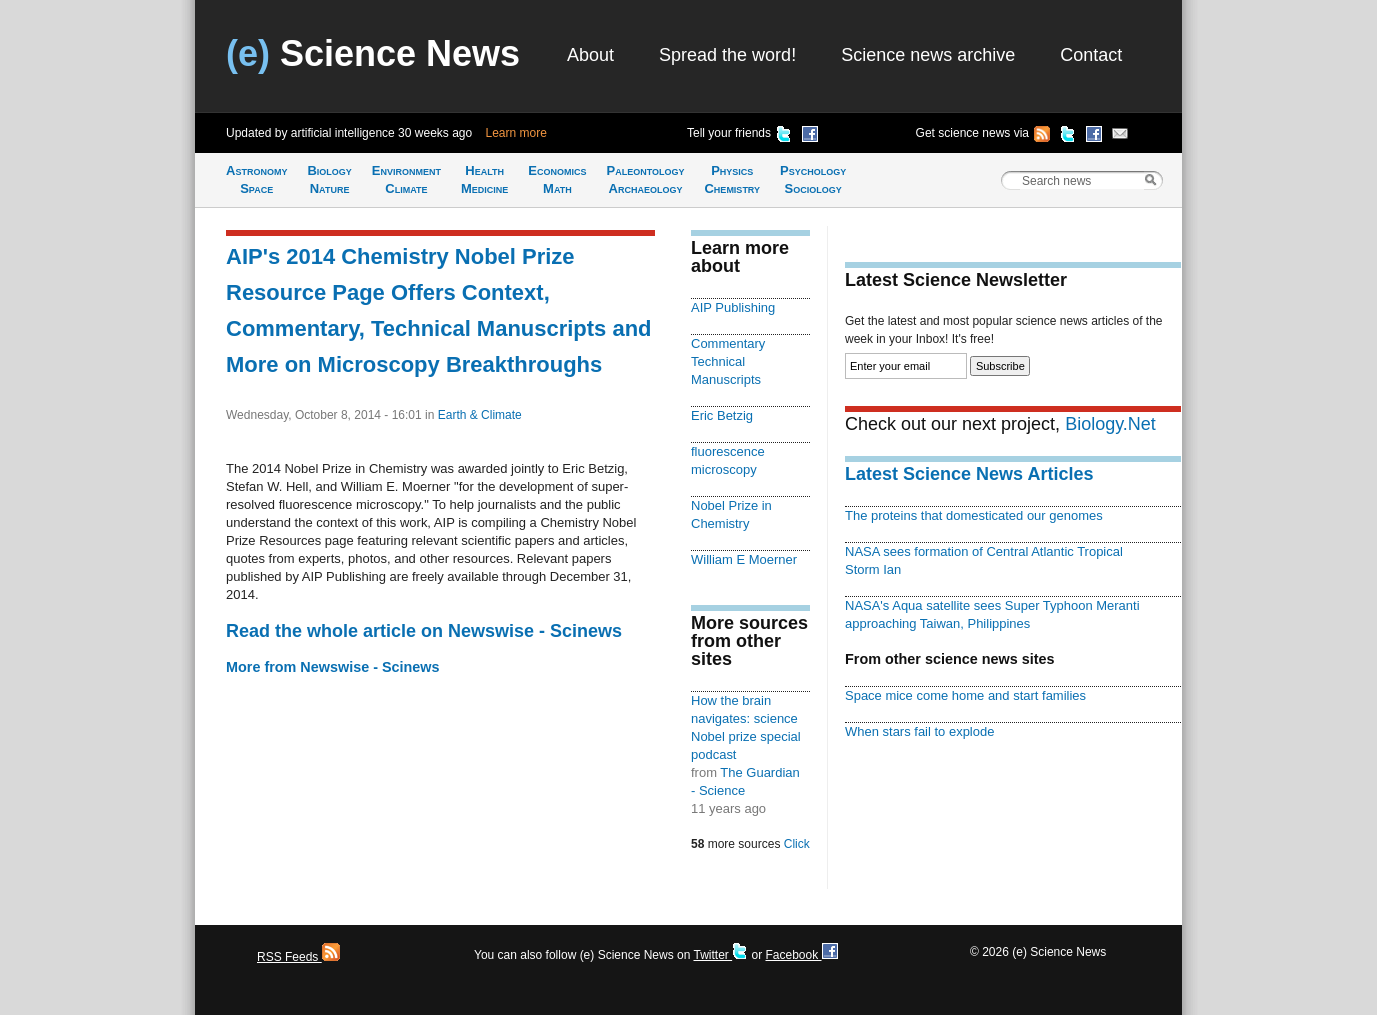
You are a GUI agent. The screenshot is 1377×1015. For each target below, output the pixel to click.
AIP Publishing (733, 307)
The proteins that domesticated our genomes (974, 515)
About (590, 55)
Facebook (801, 955)
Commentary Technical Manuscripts (728, 361)
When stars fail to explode (919, 731)
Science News (373, 53)
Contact (1091, 55)
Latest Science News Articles (969, 474)
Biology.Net (1110, 424)
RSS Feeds (298, 957)
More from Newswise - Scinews (333, 667)
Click (797, 844)
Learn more (516, 133)
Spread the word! (727, 55)
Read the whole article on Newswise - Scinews (424, 631)
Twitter (720, 955)
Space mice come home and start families (965, 695)
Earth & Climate (480, 415)
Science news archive (928, 55)
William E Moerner (744, 559)
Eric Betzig (722, 415)
